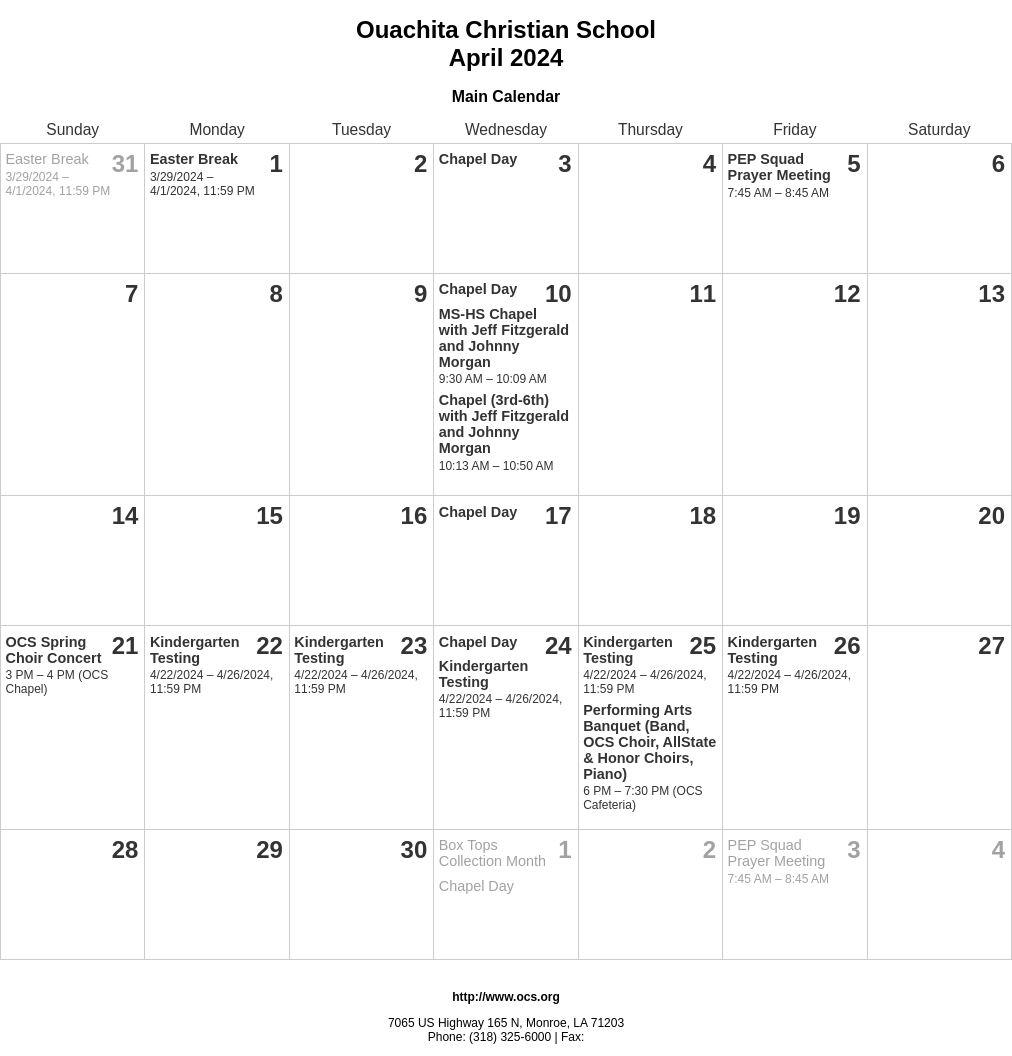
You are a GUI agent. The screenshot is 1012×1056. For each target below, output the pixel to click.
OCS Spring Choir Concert (54, 650)
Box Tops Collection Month (492, 853)
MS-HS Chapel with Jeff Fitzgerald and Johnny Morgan (504, 338)
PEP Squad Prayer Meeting (779, 167)
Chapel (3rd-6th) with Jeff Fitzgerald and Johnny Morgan (504, 424)
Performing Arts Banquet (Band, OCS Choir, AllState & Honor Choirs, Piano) (649, 742)
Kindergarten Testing (195, 650)
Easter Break (47, 159)
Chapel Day (478, 159)
